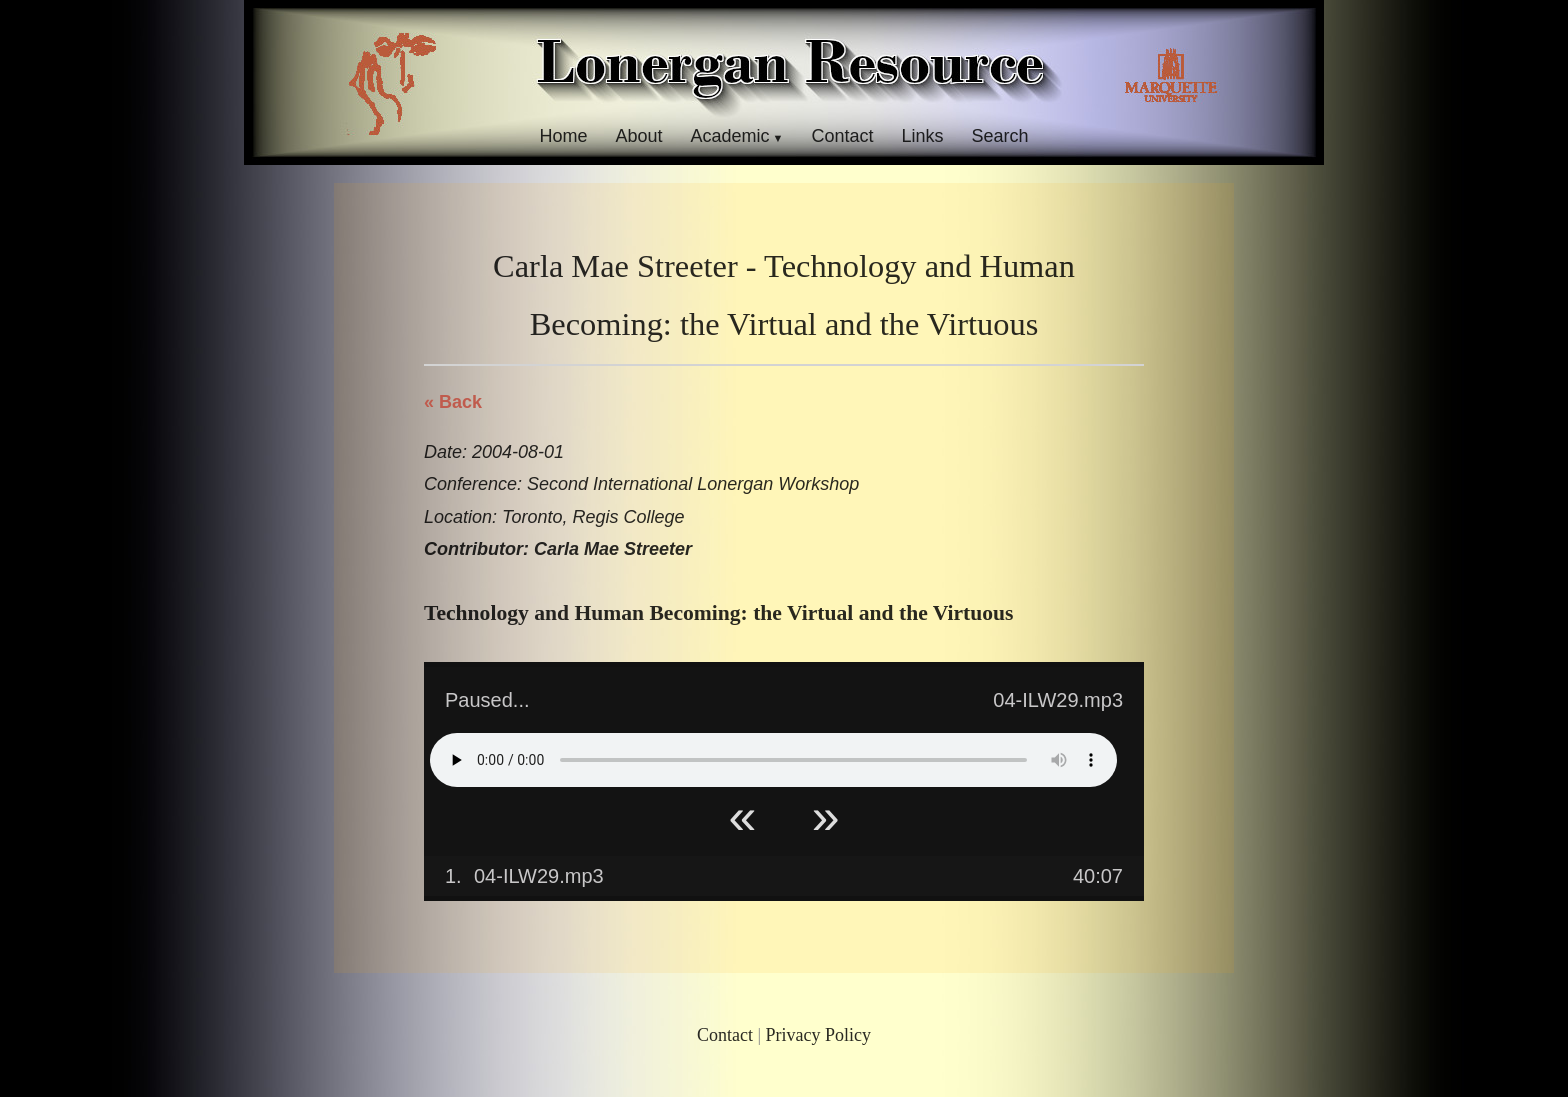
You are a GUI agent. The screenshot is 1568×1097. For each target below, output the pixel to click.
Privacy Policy (819, 1035)
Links (923, 136)
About (638, 136)
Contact (842, 136)
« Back (453, 402)
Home (563, 136)
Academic (729, 136)
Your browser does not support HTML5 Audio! (773, 760)
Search (1000, 136)
